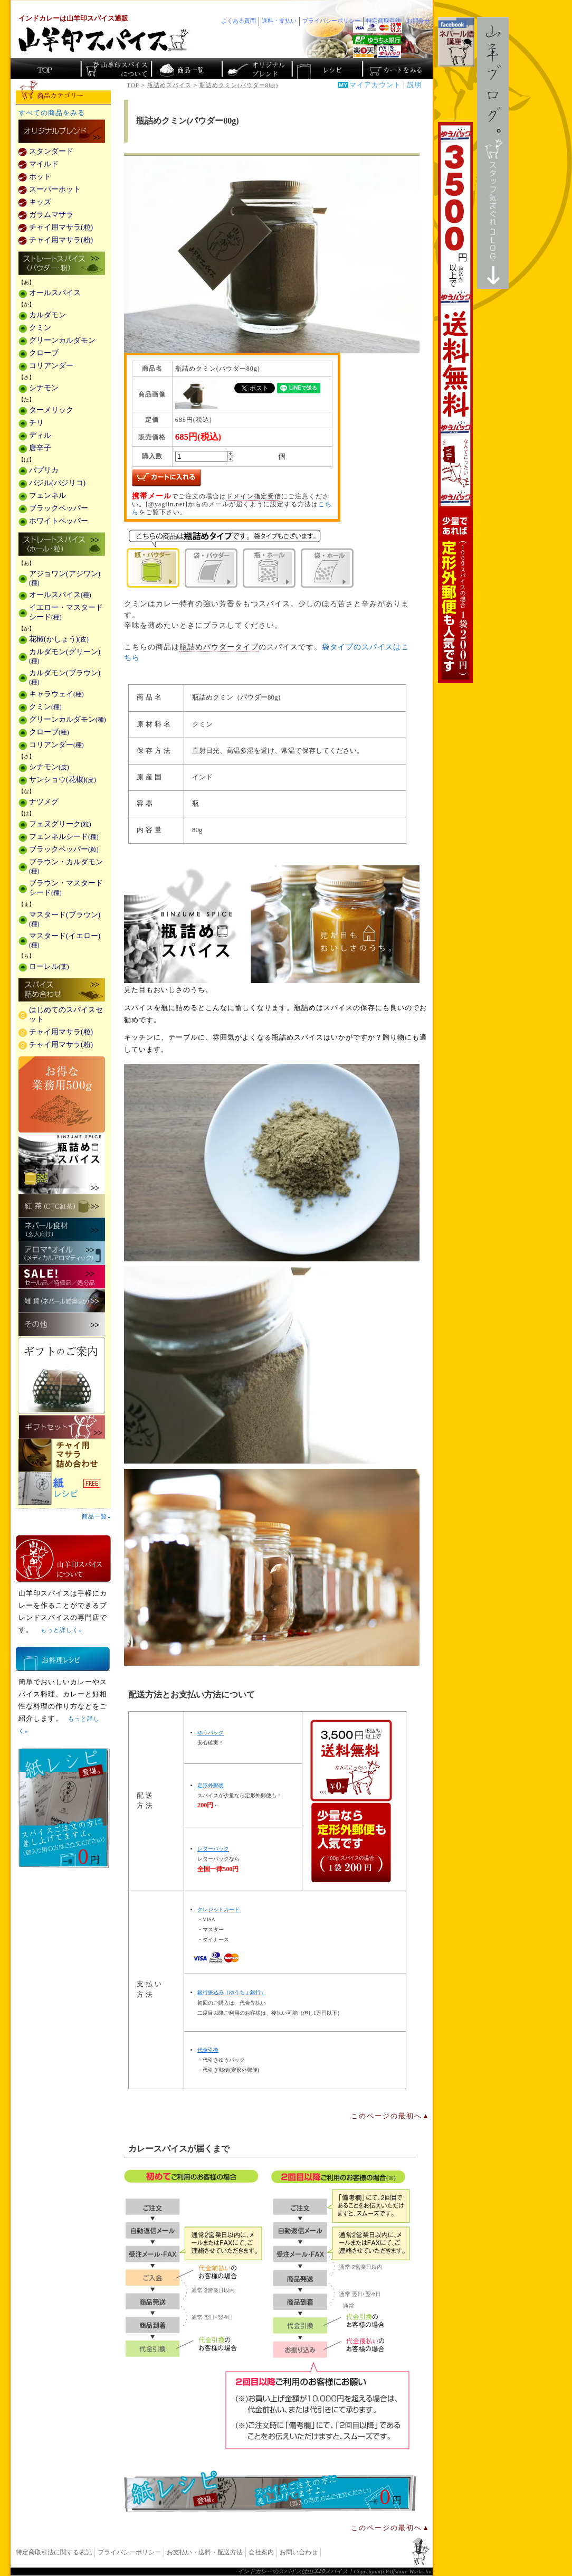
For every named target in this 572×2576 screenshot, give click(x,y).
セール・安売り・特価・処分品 (61, 1277)
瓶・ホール (269, 568)
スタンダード (51, 151)
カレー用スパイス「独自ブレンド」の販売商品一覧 (61, 132)
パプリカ (44, 470)
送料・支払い (279, 20)
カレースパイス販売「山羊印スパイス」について (116, 68)
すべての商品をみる (51, 113)
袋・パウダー (211, 568)
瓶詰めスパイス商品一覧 (272, 924)
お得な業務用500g (61, 1094)
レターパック (213, 1849)
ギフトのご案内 (61, 1375)
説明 (414, 85)
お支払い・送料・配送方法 (205, 2552)
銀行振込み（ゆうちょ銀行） (231, 1992)
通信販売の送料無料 (351, 1801)
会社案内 (261, 2552)
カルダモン (47, 315)
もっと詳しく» (61, 1630)
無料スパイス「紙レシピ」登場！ (270, 2491)
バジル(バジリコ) (57, 483)
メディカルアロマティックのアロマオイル (61, 1253)
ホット (40, 177)
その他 (61, 1324)
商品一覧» (96, 1516)
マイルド (44, 164)
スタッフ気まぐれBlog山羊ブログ (493, 153)
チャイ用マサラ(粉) (61, 240)
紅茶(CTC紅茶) (61, 1206)
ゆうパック (210, 1732)
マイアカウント (375, 85)
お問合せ (418, 20)
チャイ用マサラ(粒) (61, 227)
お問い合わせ (299, 2552)
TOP (133, 85)
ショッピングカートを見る (396, 68)
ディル (40, 435)
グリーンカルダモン (62, 340)
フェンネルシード (64, 837)
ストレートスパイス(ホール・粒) (61, 545)
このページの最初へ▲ (390, 2116)
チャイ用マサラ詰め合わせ (63, 1455)
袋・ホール (327, 568)
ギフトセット (61, 1427)
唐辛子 (40, 448)
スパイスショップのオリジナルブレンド (256, 68)
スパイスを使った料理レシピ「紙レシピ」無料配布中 (63, 1488)
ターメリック (51, 410)
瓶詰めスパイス (169, 85)
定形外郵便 (210, 1785)
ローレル (49, 966)
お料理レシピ (63, 1659)
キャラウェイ (56, 694)
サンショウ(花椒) (62, 780)
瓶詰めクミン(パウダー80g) (238, 85)
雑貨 (61, 1301)
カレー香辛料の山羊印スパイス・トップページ (46, 68)
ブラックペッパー (58, 508)
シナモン (44, 388)
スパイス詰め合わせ (61, 990)
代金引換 (207, 2050)
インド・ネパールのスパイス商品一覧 (186, 68)
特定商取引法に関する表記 (54, 2552)
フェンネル (47, 495)
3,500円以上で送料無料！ (455, 402)
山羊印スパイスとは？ (63, 1558)
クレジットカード (218, 1909)
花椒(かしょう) (59, 639)
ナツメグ (44, 802)
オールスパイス (55, 293)
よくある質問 (238, 20)
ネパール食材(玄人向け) (61, 1229)
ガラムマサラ (51, 215)
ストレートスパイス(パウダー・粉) (61, 264)
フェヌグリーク (60, 824)
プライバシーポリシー (129, 2552)
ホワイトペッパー (58, 521)
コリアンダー (51, 366)
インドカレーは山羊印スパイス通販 (73, 18)
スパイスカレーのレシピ (326, 68)
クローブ (44, 353)
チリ (36, 423)
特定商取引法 (383, 20)
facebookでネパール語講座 (456, 42)
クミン (40, 328)
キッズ (40, 202)
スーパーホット (55, 189)
